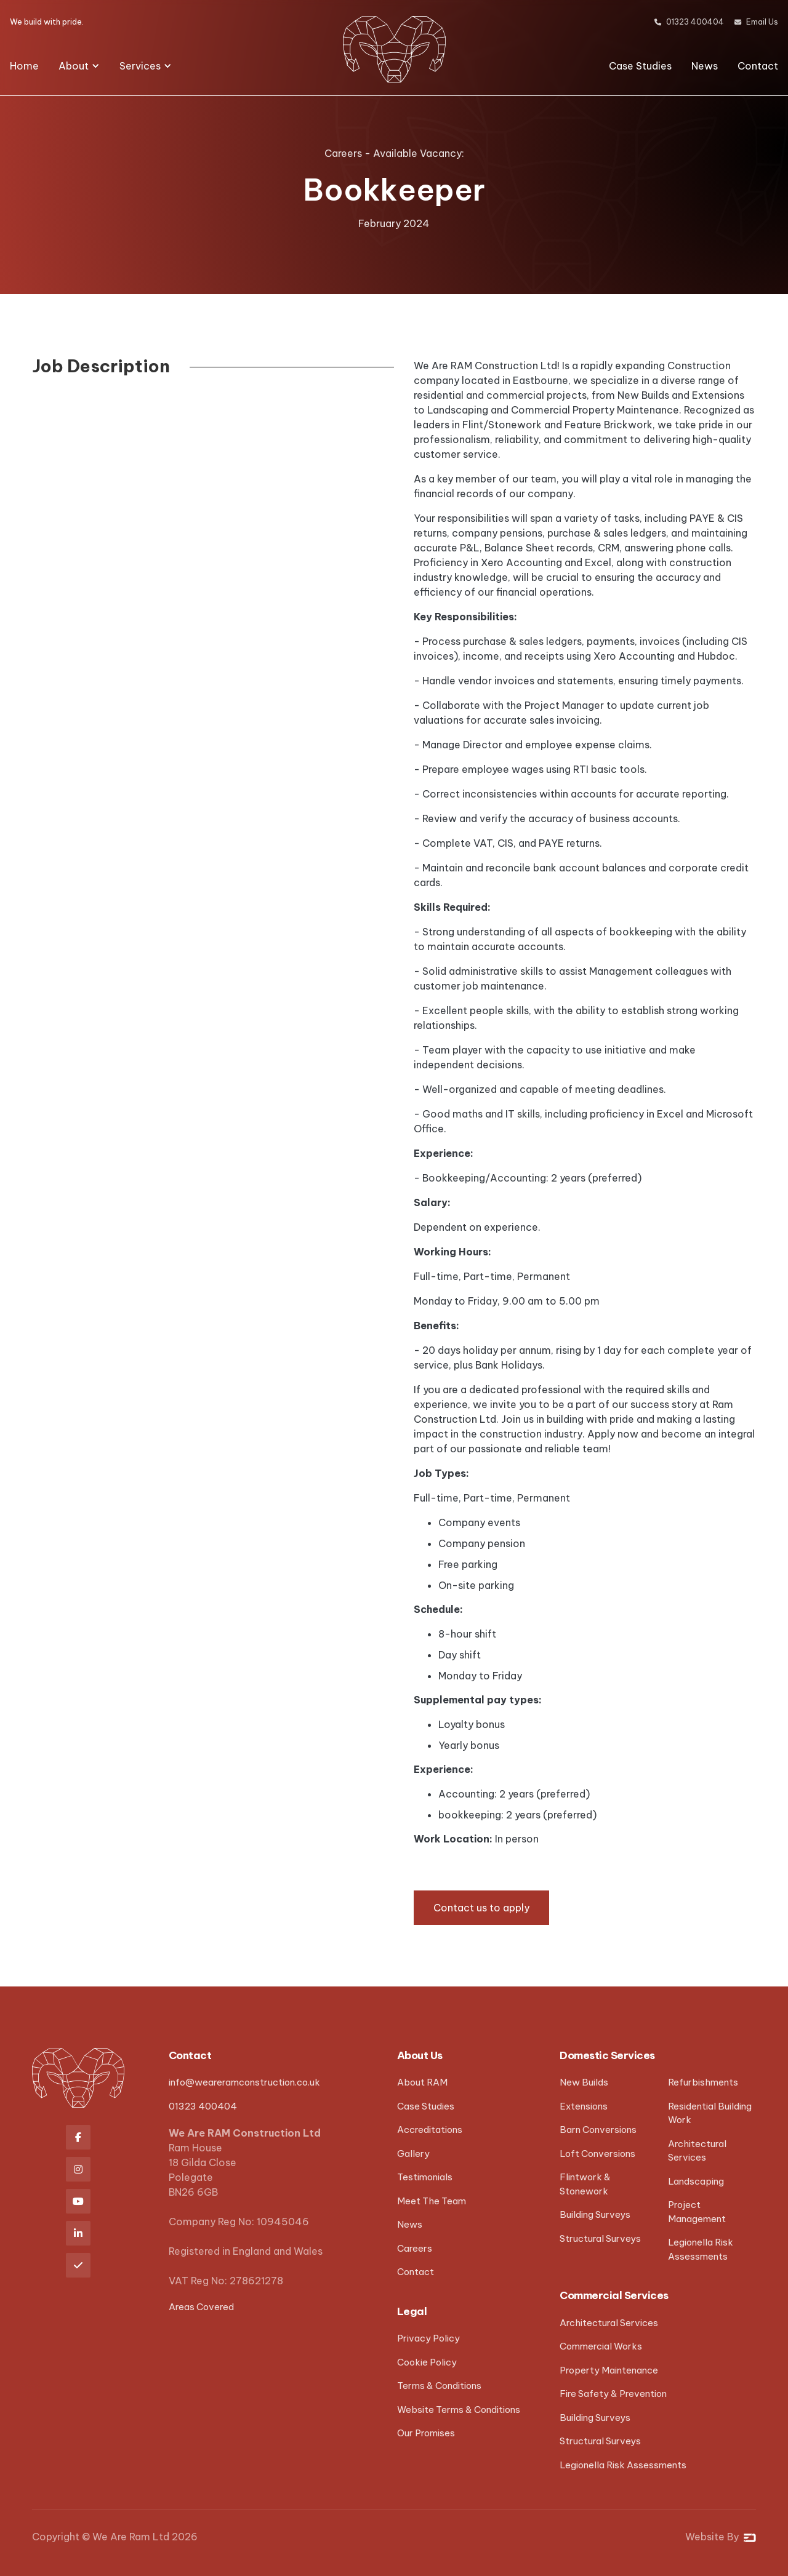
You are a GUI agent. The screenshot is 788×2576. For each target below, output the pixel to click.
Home (24, 66)
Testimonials (424, 2177)
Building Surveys (595, 2214)
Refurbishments (703, 2082)
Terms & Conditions (439, 2385)
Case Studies (640, 66)
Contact (758, 66)
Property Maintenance (609, 2370)
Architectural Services (697, 2151)
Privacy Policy (428, 2338)
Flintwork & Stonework (585, 2184)
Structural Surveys (600, 2238)
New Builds (584, 2082)
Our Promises (426, 2433)
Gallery (413, 2153)
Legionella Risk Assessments (700, 2249)
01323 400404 (203, 2106)
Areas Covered (201, 2307)
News (704, 66)
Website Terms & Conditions (458, 2409)
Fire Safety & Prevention (613, 2393)
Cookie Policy (427, 2362)
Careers (414, 2248)
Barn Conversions (598, 2129)
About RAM (422, 2082)
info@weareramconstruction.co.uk (244, 2082)
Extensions (584, 2106)
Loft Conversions (597, 2153)
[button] (79, 66)
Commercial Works (601, 2346)
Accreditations (429, 2129)
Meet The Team (431, 2201)
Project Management (697, 2212)
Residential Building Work (710, 2113)
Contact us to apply (481, 1908)
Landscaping (696, 2181)
